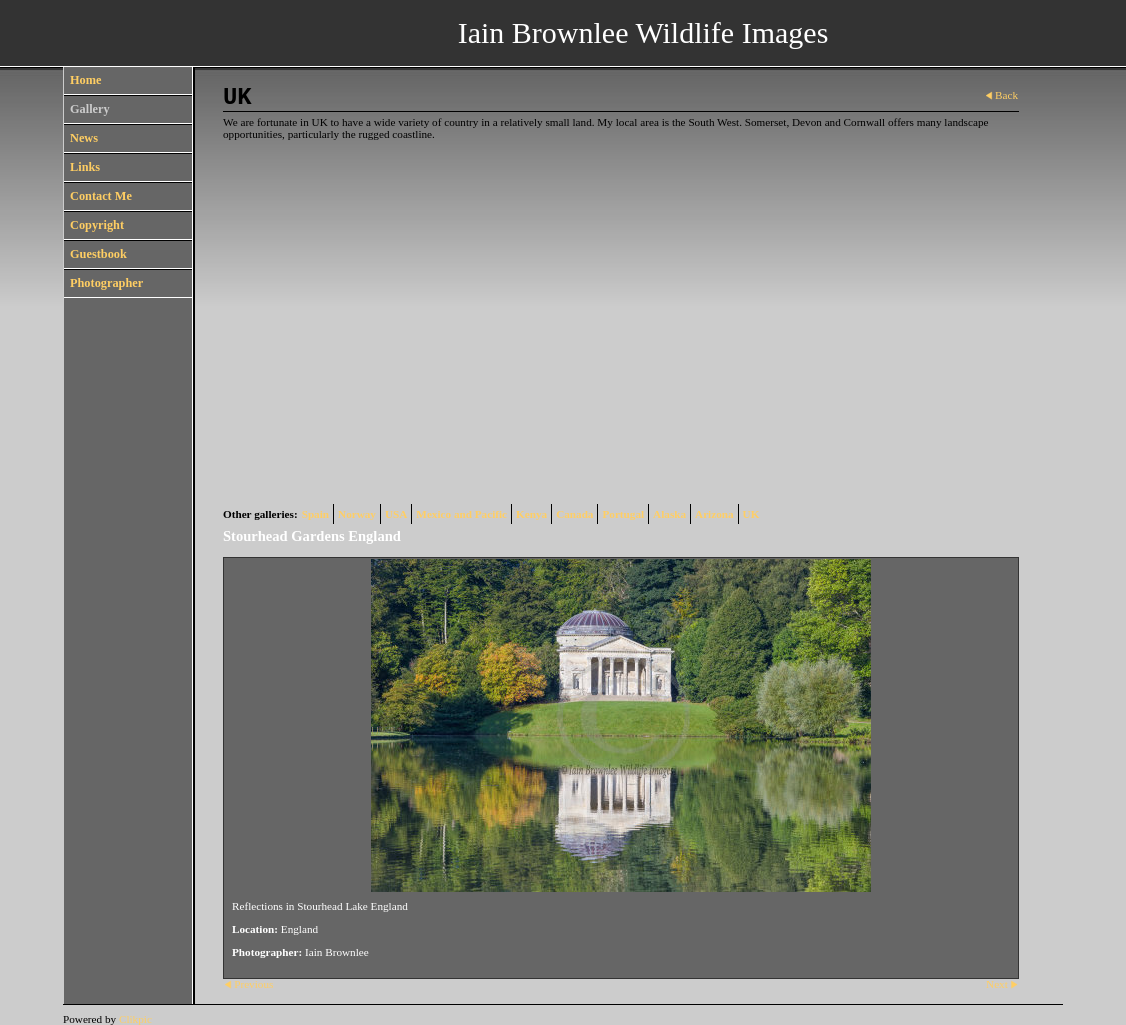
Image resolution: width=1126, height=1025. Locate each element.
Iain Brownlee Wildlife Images (643, 32)
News (84, 138)
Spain (315, 514)
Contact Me (101, 196)
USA (396, 514)
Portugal (623, 514)
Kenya (531, 514)
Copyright (97, 225)
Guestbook (98, 254)
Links (85, 167)
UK (751, 514)
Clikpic (135, 1019)
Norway (357, 514)
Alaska (669, 514)
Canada (574, 514)
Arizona (714, 514)
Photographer (106, 283)
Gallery (90, 109)
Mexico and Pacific (461, 514)
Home (85, 80)
